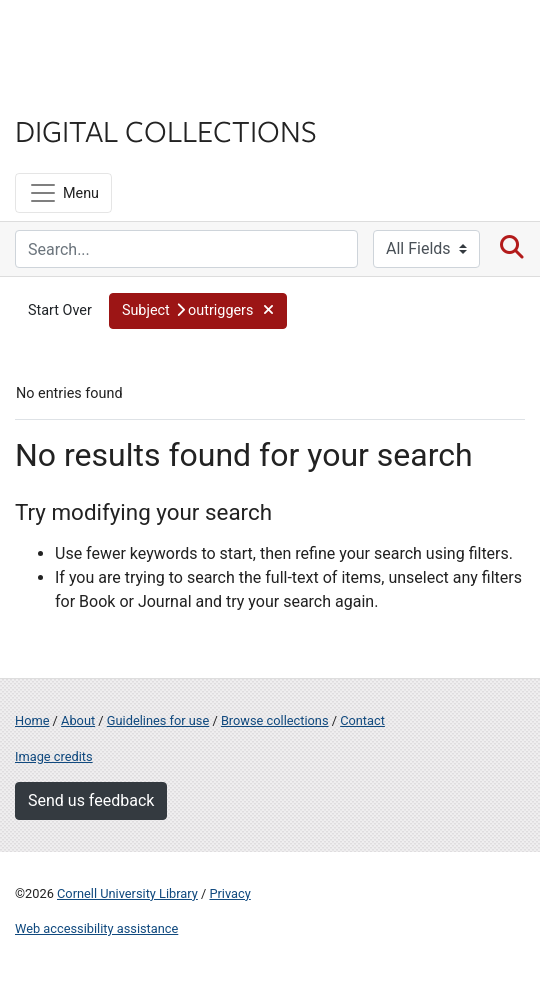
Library (75, 91)
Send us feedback (91, 800)
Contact (362, 720)
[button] (198, 311)
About (78, 720)
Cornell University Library (127, 893)
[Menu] (63, 193)
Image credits (54, 756)
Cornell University (115, 38)
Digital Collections (166, 130)
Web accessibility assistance (96, 928)
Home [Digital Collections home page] (32, 720)
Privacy (229, 893)
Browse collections (275, 720)
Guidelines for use (158, 720)
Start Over (60, 310)
